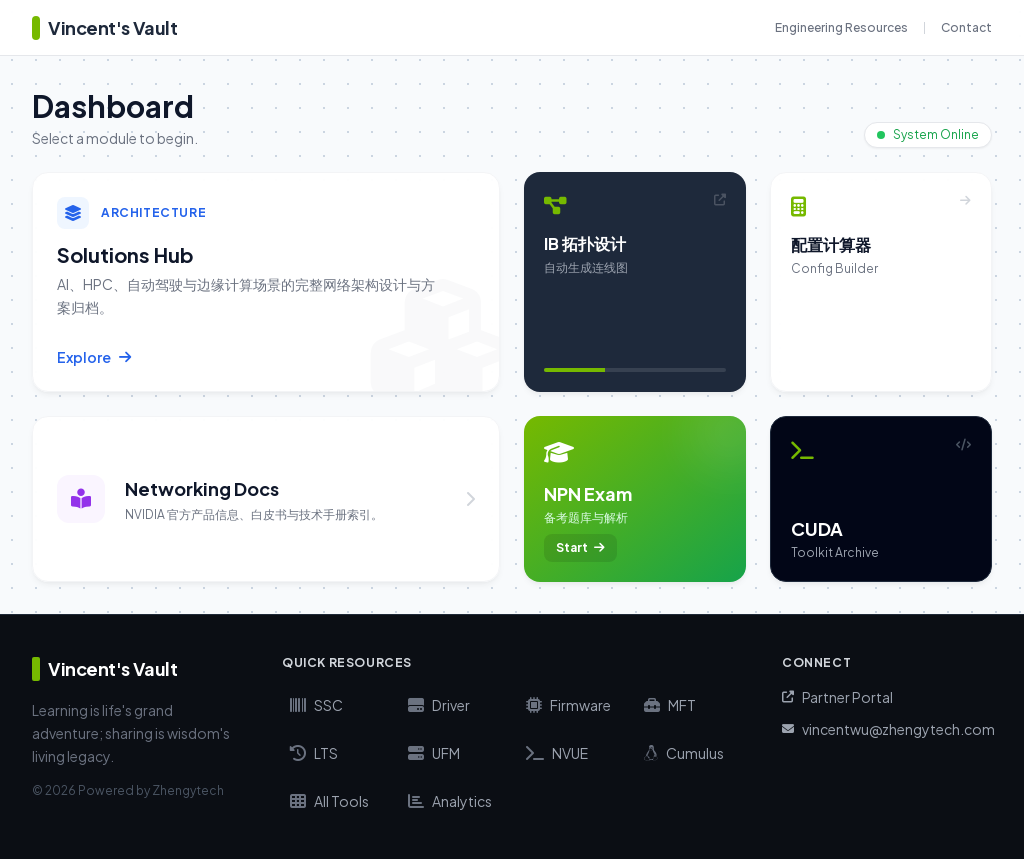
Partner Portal (837, 697)
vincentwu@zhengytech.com (887, 729)
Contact (966, 27)
